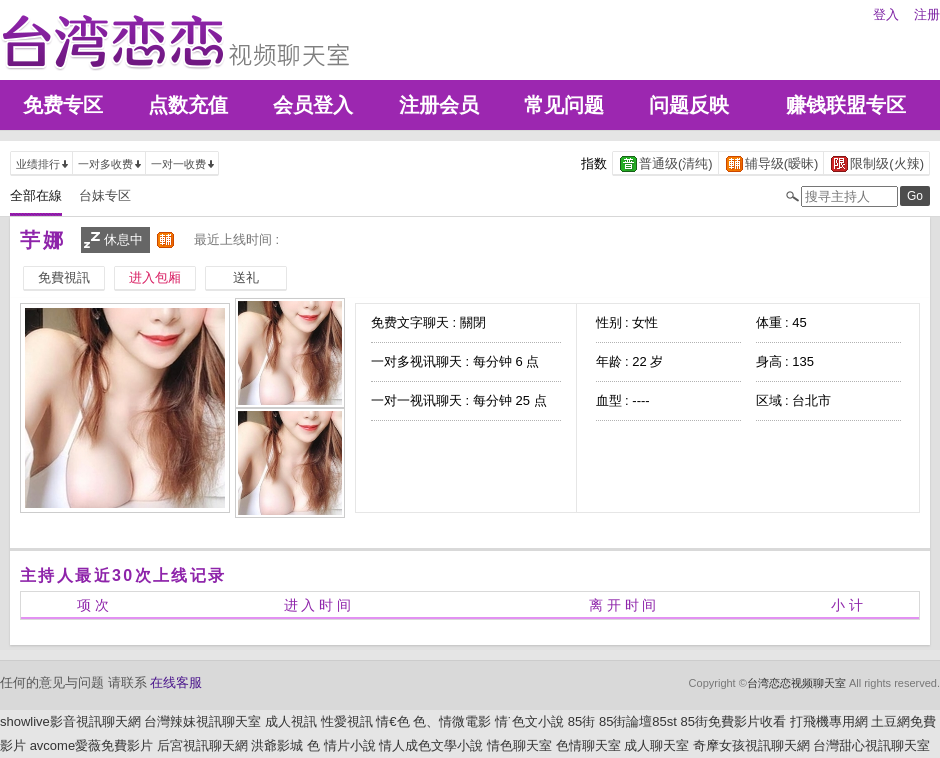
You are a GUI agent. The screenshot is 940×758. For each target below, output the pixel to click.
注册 (927, 14)
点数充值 (188, 105)
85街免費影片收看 (733, 721)
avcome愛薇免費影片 (92, 745)
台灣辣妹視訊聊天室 (202, 721)
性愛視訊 (347, 721)
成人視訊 (291, 721)
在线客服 (176, 682)
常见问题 (564, 105)
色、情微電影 (452, 721)
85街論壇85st (638, 721)
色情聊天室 (588, 745)
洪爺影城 (277, 745)
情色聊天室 (519, 745)
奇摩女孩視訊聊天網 (751, 745)
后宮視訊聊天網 (202, 745)
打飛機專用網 (829, 721)
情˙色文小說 (529, 721)
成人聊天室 (656, 745)
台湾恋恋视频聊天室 (796, 683)
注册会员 (439, 105)
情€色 (392, 721)
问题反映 (689, 105)
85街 (581, 721)
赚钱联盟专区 (846, 105)
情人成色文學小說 (431, 745)
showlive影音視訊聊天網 (70, 721)
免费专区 (63, 105)
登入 (886, 14)
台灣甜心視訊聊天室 (871, 745)
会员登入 (313, 105)
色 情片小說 (341, 745)
